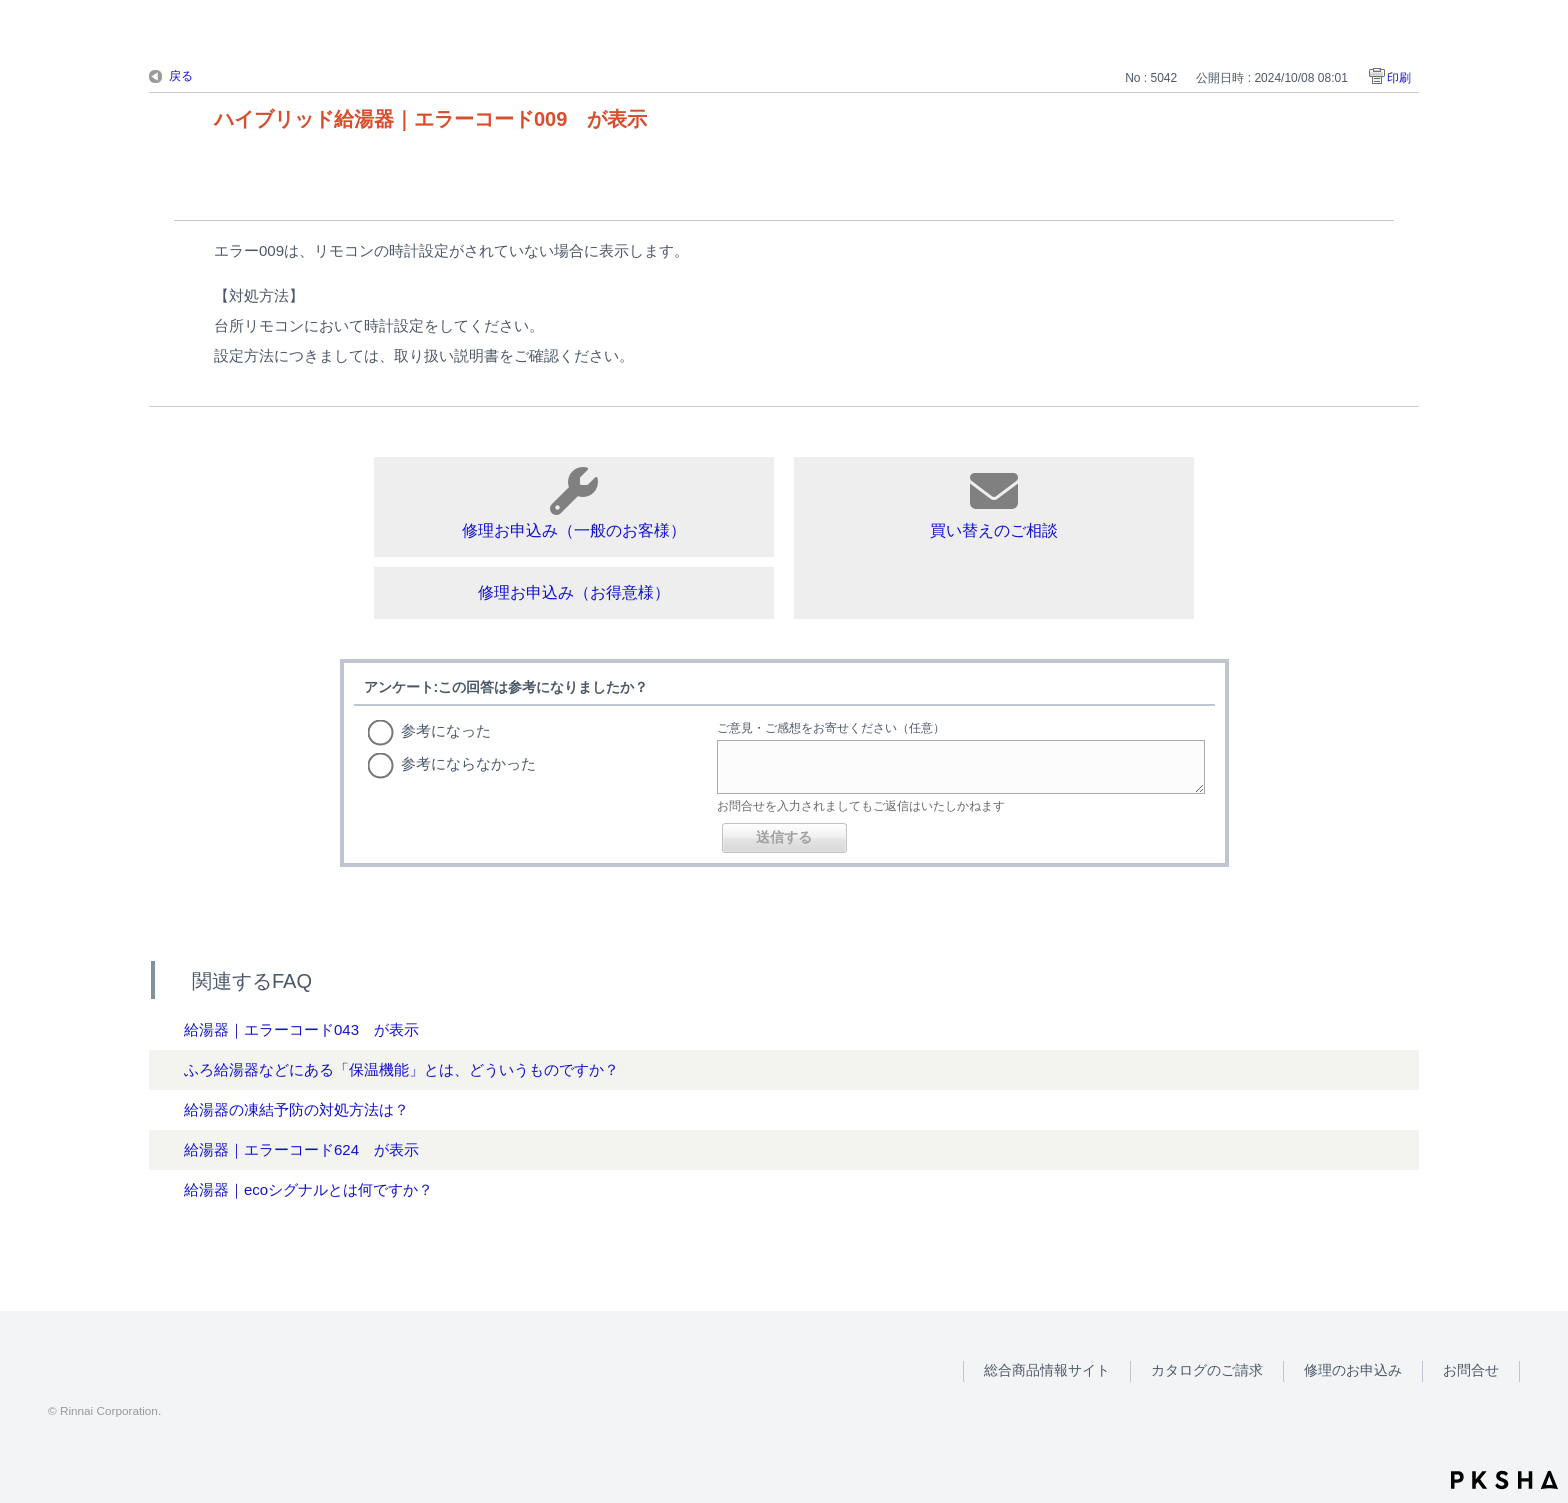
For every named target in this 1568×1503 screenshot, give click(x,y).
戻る (181, 76)
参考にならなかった (468, 763)
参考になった (446, 730)
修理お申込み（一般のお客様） (574, 503)
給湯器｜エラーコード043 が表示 (301, 1029)
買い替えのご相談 (994, 503)
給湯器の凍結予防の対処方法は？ (296, 1109)
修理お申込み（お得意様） (574, 592)
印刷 (1399, 78)
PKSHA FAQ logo (1504, 1480)
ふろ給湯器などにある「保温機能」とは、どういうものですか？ (401, 1069)
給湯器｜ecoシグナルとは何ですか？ (308, 1189)
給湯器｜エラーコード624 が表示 (301, 1149)
